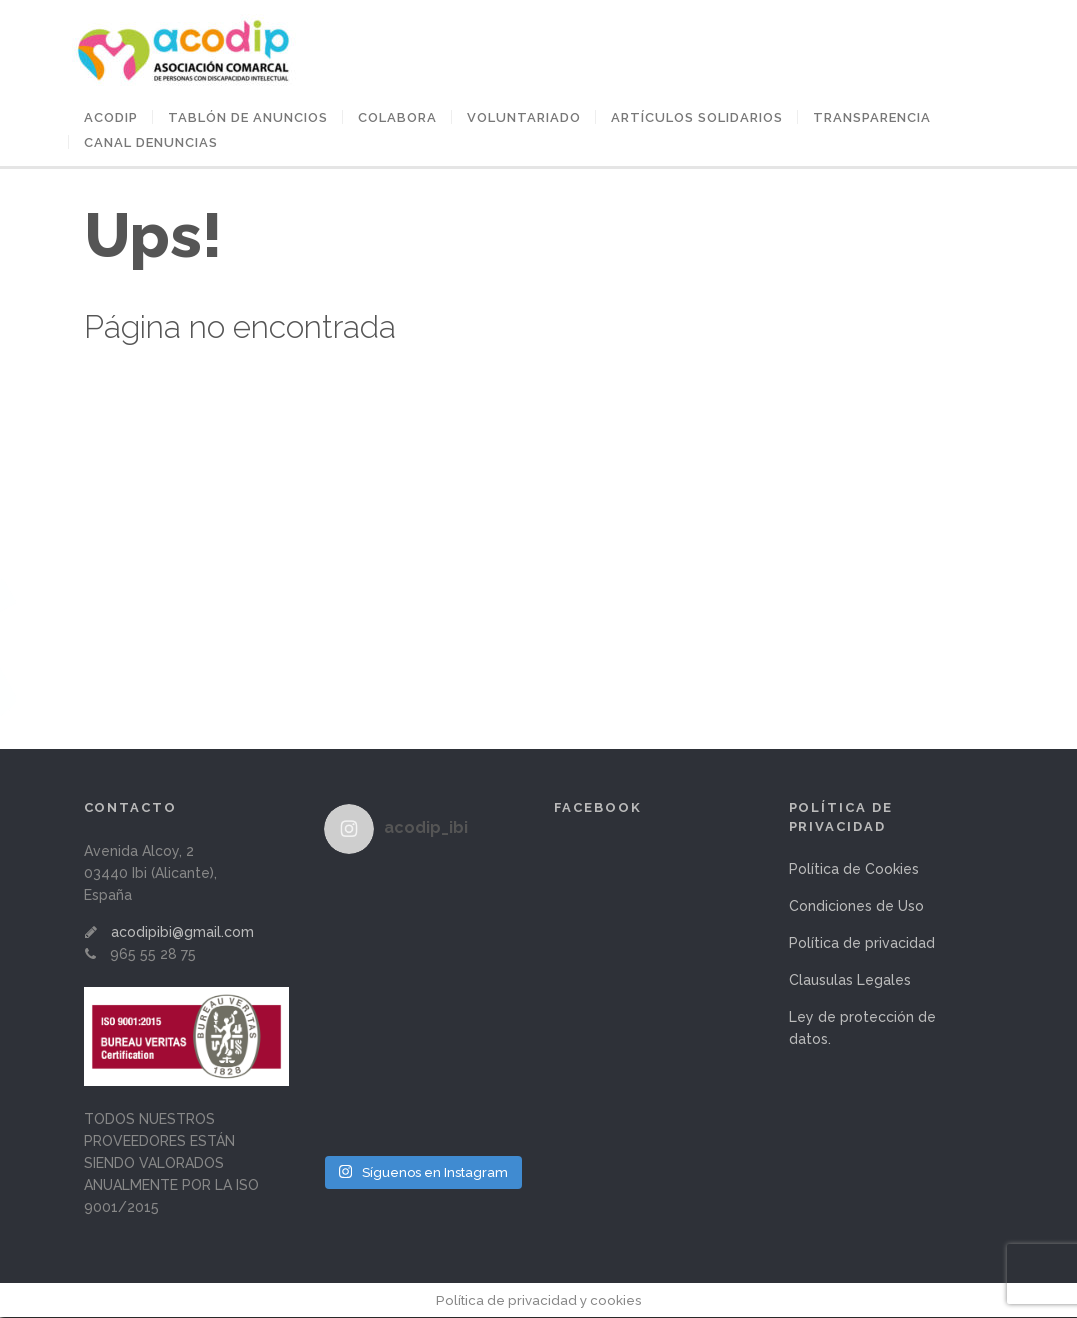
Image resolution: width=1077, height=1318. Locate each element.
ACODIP (111, 118)
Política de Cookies (854, 869)
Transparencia (872, 118)
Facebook (598, 808)
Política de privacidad (862, 943)
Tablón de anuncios (248, 118)
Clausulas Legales (850, 980)
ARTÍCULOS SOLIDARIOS (697, 118)
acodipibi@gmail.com (182, 932)
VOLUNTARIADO (524, 118)
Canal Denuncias (151, 143)
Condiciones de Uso (856, 906)
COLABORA (397, 118)
